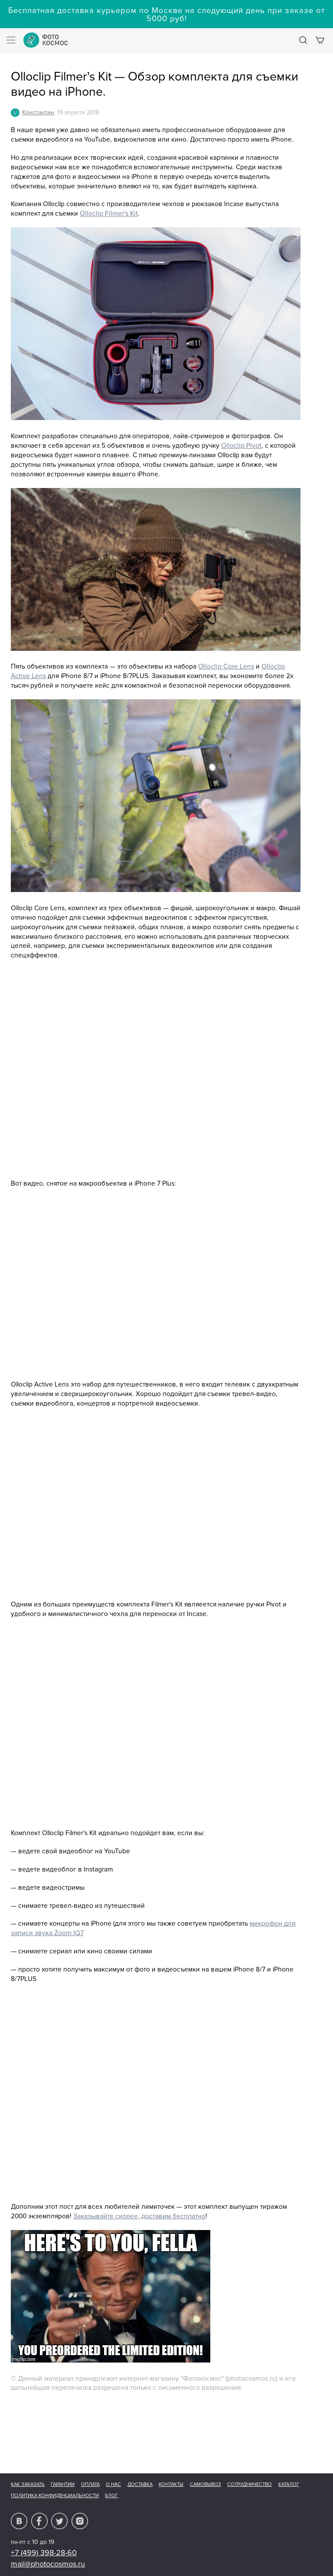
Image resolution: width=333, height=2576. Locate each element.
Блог (111, 2495)
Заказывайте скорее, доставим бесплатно (139, 2216)
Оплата (90, 2484)
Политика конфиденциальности (55, 2495)
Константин (38, 112)
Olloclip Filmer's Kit (109, 214)
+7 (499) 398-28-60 (44, 2553)
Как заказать (28, 2484)
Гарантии (63, 2484)
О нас (113, 2484)
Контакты (171, 2484)
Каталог (288, 2484)
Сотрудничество (249, 2484)
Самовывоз (205, 2484)
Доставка (140, 2484)
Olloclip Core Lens (226, 667)
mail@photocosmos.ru (48, 2564)
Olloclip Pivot (241, 446)
